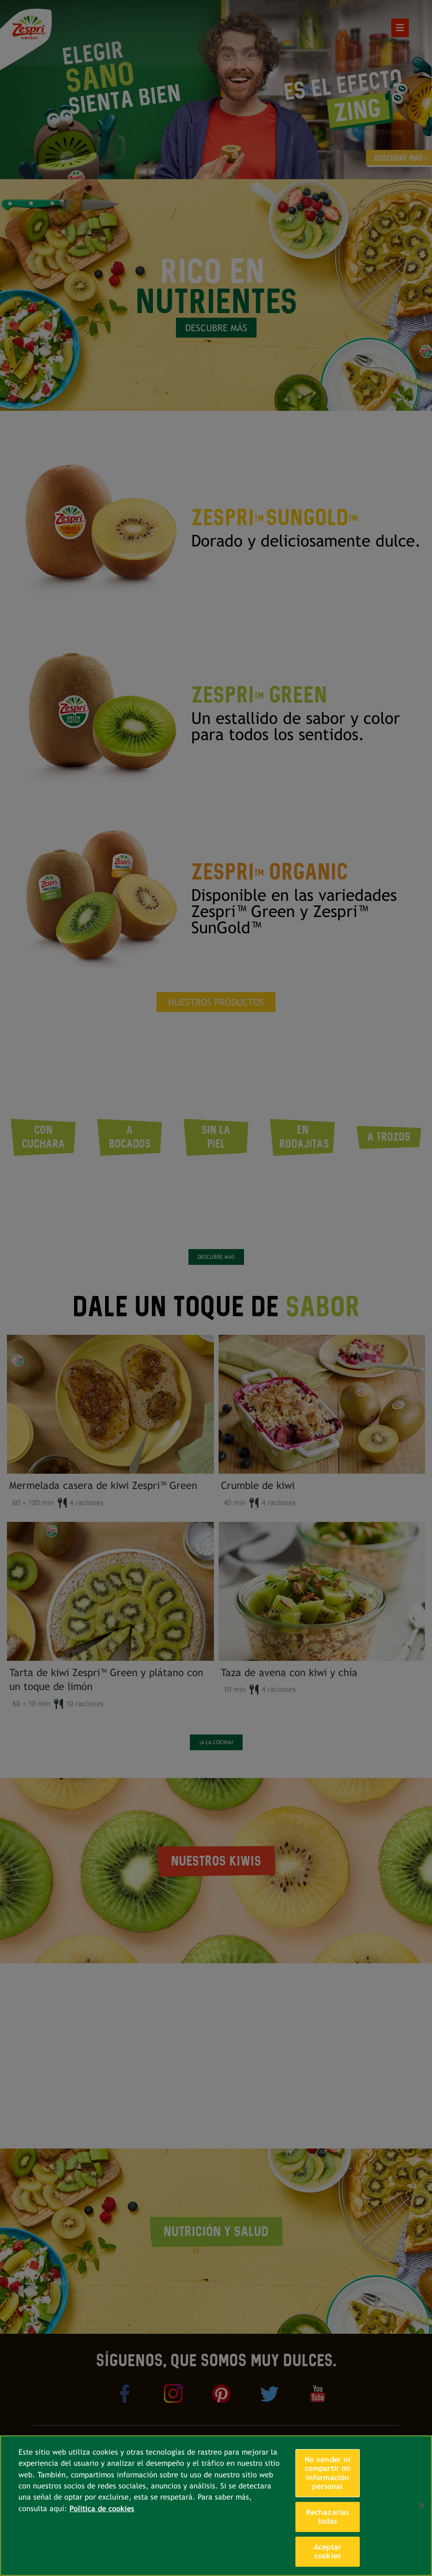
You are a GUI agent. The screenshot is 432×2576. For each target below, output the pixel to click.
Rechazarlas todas (328, 2517)
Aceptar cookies (327, 2552)
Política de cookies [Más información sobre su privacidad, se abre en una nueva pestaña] (101, 2508)
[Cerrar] (422, 2505)
